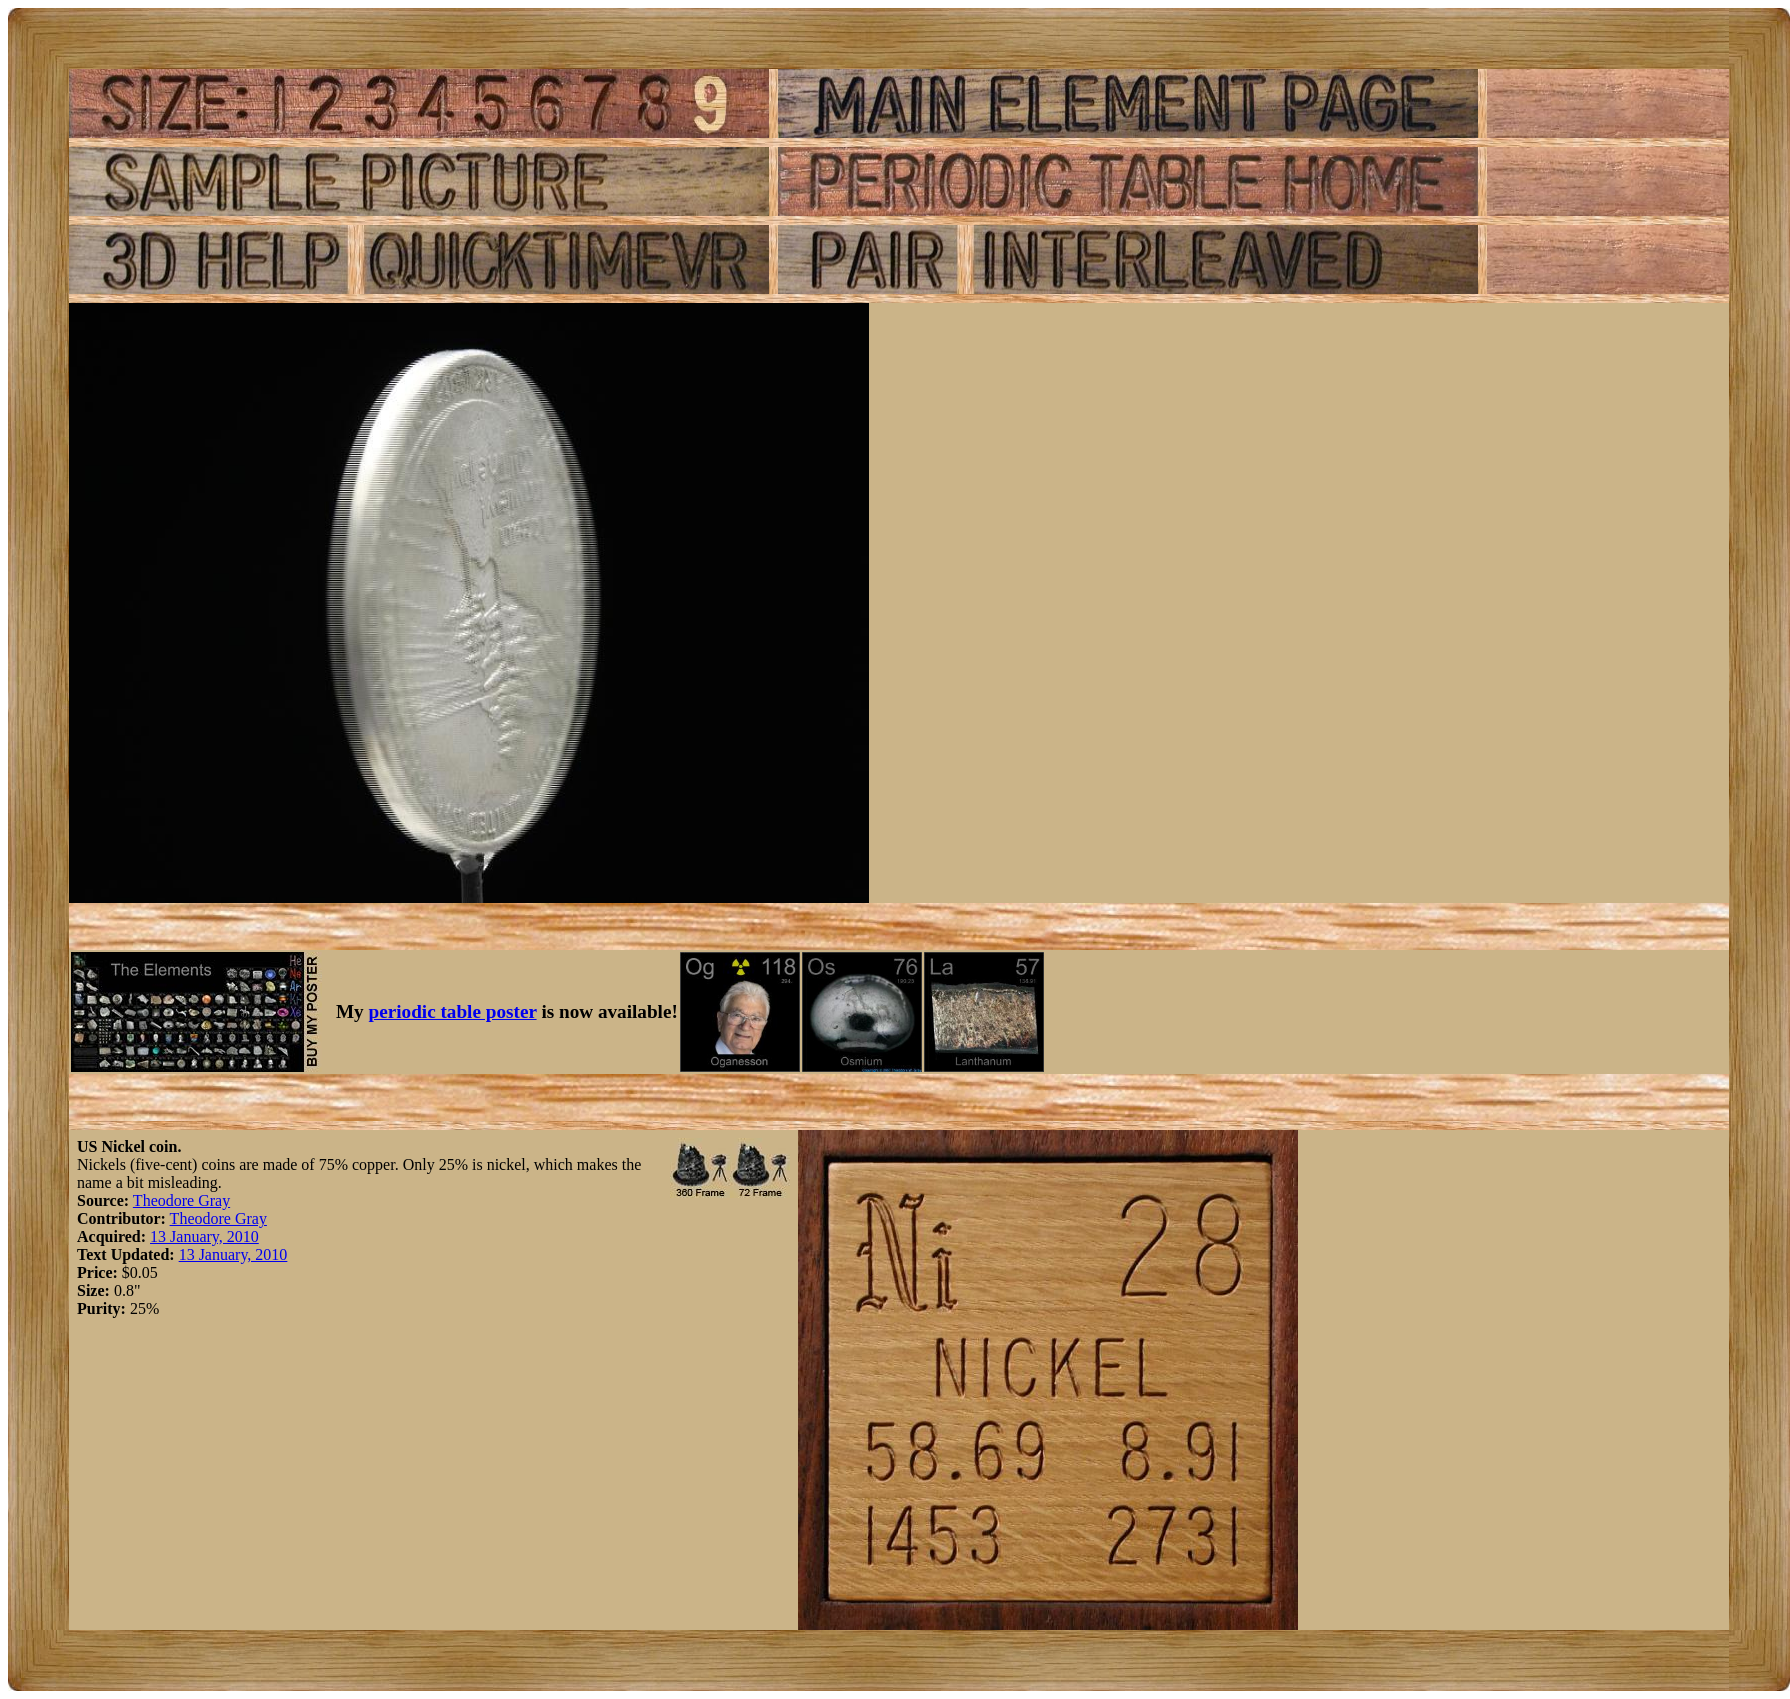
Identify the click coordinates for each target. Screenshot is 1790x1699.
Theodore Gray (181, 1200)
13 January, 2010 (204, 1236)
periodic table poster (453, 1011)
